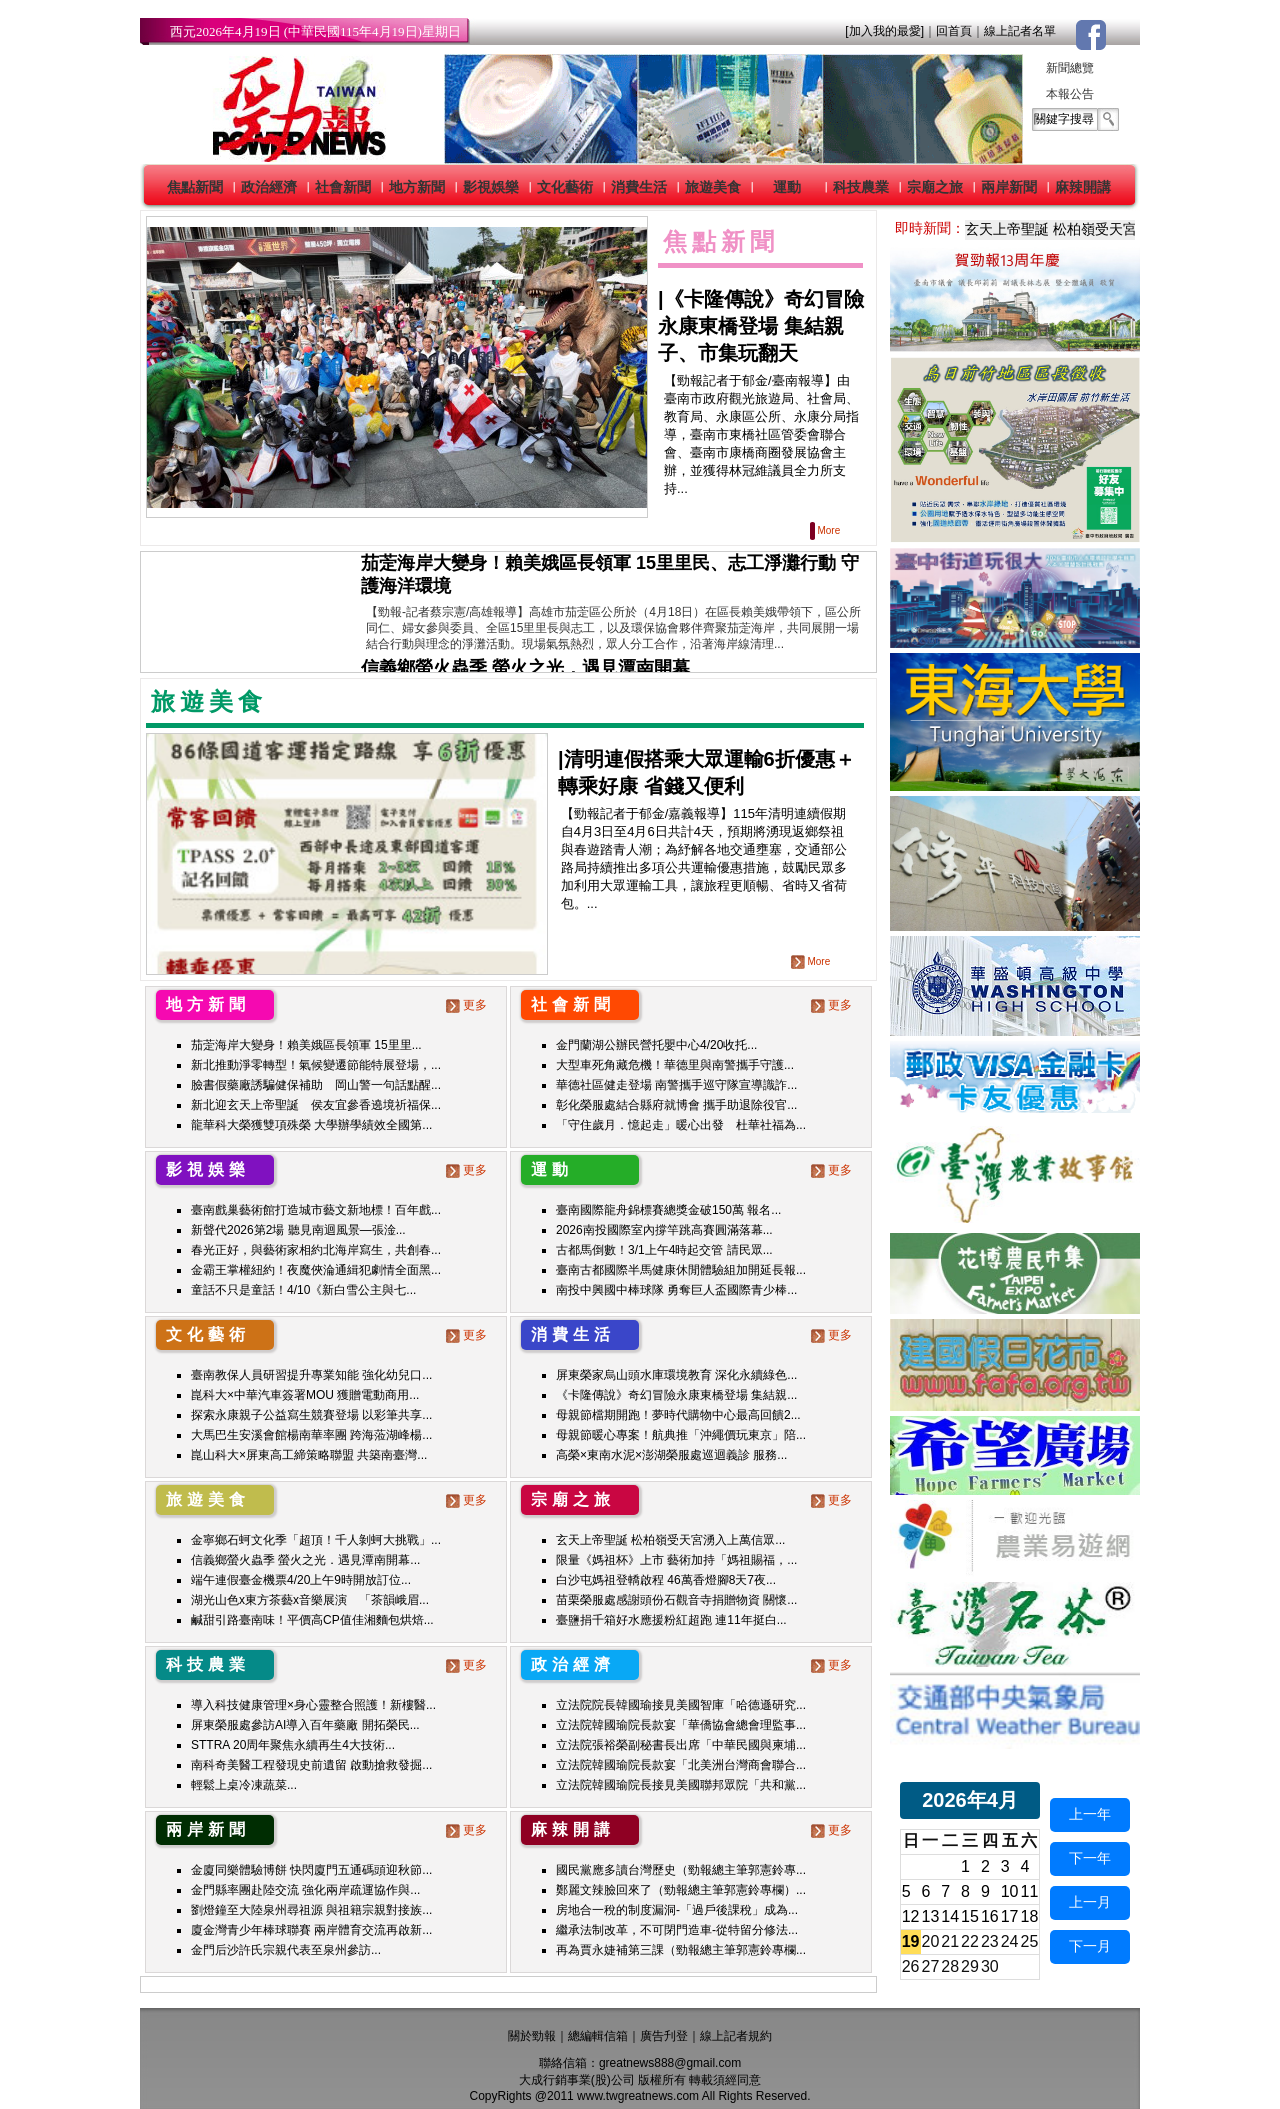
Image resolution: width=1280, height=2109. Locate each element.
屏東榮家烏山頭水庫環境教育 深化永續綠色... (676, 1375)
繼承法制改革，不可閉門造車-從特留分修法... (677, 1930)
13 (931, 1916)
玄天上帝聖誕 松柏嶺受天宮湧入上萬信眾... (670, 1540)
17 (1010, 1916)
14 (950, 1916)
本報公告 (1070, 94)
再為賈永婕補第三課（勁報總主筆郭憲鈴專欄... (681, 1950)
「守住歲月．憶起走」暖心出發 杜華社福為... (681, 1125)
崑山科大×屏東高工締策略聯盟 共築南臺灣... (309, 1455)
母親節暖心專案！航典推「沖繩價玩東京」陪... (681, 1435)
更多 (468, 1005)
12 (911, 1916)
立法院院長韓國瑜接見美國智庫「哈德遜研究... (681, 1705)
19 (911, 1941)
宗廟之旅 (935, 187)
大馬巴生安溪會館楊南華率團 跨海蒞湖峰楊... (311, 1435)
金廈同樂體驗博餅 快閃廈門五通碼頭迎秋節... (311, 1870)
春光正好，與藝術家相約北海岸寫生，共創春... (316, 1250)
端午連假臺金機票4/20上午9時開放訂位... (301, 1580)
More (826, 530)
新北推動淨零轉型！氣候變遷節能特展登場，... (316, 1065)
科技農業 (861, 187)
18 (1030, 1916)
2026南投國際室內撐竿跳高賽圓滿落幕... (664, 1230)
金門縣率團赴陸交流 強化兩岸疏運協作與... (305, 1890)
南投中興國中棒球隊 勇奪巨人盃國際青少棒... (676, 1290)
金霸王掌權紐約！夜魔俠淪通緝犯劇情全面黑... (316, 1270)
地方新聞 (417, 187)
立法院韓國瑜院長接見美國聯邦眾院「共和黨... (681, 1785)
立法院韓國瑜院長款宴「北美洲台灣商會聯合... (681, 1765)
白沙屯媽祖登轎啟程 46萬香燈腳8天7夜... (666, 1580)
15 (970, 1916)
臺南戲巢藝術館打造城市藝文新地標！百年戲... (316, 1210)
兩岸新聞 (1009, 187)
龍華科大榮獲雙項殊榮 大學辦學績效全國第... (311, 1125)
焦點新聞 (195, 187)
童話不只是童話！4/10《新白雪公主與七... (303, 1290)
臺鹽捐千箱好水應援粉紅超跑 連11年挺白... (671, 1620)
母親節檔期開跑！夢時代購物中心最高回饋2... (678, 1415)
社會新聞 (343, 187)
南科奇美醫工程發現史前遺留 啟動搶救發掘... (311, 1765)
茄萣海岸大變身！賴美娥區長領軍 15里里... (306, 1045)
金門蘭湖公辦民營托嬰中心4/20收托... (656, 1045)
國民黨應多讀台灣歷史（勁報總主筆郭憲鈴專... (681, 1870)
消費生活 (639, 187)
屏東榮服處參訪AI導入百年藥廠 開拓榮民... (305, 1725)
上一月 (1090, 1902)
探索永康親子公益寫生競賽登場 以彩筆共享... (311, 1415)
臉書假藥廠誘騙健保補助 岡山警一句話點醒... (316, 1085)
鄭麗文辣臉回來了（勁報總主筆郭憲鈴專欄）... (681, 1890)
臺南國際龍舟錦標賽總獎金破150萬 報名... (668, 1210)
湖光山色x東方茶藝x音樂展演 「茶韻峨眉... (310, 1600)
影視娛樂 (491, 187)
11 (1030, 1891)
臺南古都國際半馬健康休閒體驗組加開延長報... (681, 1270)
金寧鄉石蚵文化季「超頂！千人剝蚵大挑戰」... (316, 1540)
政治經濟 (269, 187)
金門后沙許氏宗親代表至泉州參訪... (286, 1950)
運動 (787, 187)
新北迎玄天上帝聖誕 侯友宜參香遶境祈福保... (316, 1105)
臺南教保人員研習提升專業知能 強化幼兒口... (311, 1375)
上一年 (1090, 1814)
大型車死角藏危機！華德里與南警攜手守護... (675, 1065)
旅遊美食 (713, 187)
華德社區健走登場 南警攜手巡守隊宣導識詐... (676, 1085)
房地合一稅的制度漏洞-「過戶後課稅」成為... (677, 1910)
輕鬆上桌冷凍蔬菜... (244, 1785)
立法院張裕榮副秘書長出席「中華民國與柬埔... (681, 1745)
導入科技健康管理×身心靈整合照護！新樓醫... (313, 1705)
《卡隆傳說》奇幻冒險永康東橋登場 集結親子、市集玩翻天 (761, 326)
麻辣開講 (1083, 187)
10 (1010, 1891)
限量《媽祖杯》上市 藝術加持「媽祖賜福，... (676, 1560)
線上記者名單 (1020, 31)
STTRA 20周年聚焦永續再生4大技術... (293, 1745)
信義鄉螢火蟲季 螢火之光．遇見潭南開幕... (305, 1560)
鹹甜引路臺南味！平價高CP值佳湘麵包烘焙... (312, 1620)
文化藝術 (565, 187)
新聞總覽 (1070, 68)
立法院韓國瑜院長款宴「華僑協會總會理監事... (681, 1725)
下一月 (1090, 1946)
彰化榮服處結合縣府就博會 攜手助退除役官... (676, 1105)
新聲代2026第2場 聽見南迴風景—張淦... (298, 1230)
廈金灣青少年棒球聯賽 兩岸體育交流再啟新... (311, 1930)
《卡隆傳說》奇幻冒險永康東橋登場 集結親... (676, 1395)
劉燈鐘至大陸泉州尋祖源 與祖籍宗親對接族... (311, 1910)
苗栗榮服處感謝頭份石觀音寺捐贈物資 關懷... (676, 1600)
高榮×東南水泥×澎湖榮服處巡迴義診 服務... (671, 1455)
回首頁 (954, 31)
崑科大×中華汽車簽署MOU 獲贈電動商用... (305, 1395)
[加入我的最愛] (884, 31)
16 (990, 1916)
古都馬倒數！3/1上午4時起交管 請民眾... (664, 1250)
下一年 (1090, 1858)
